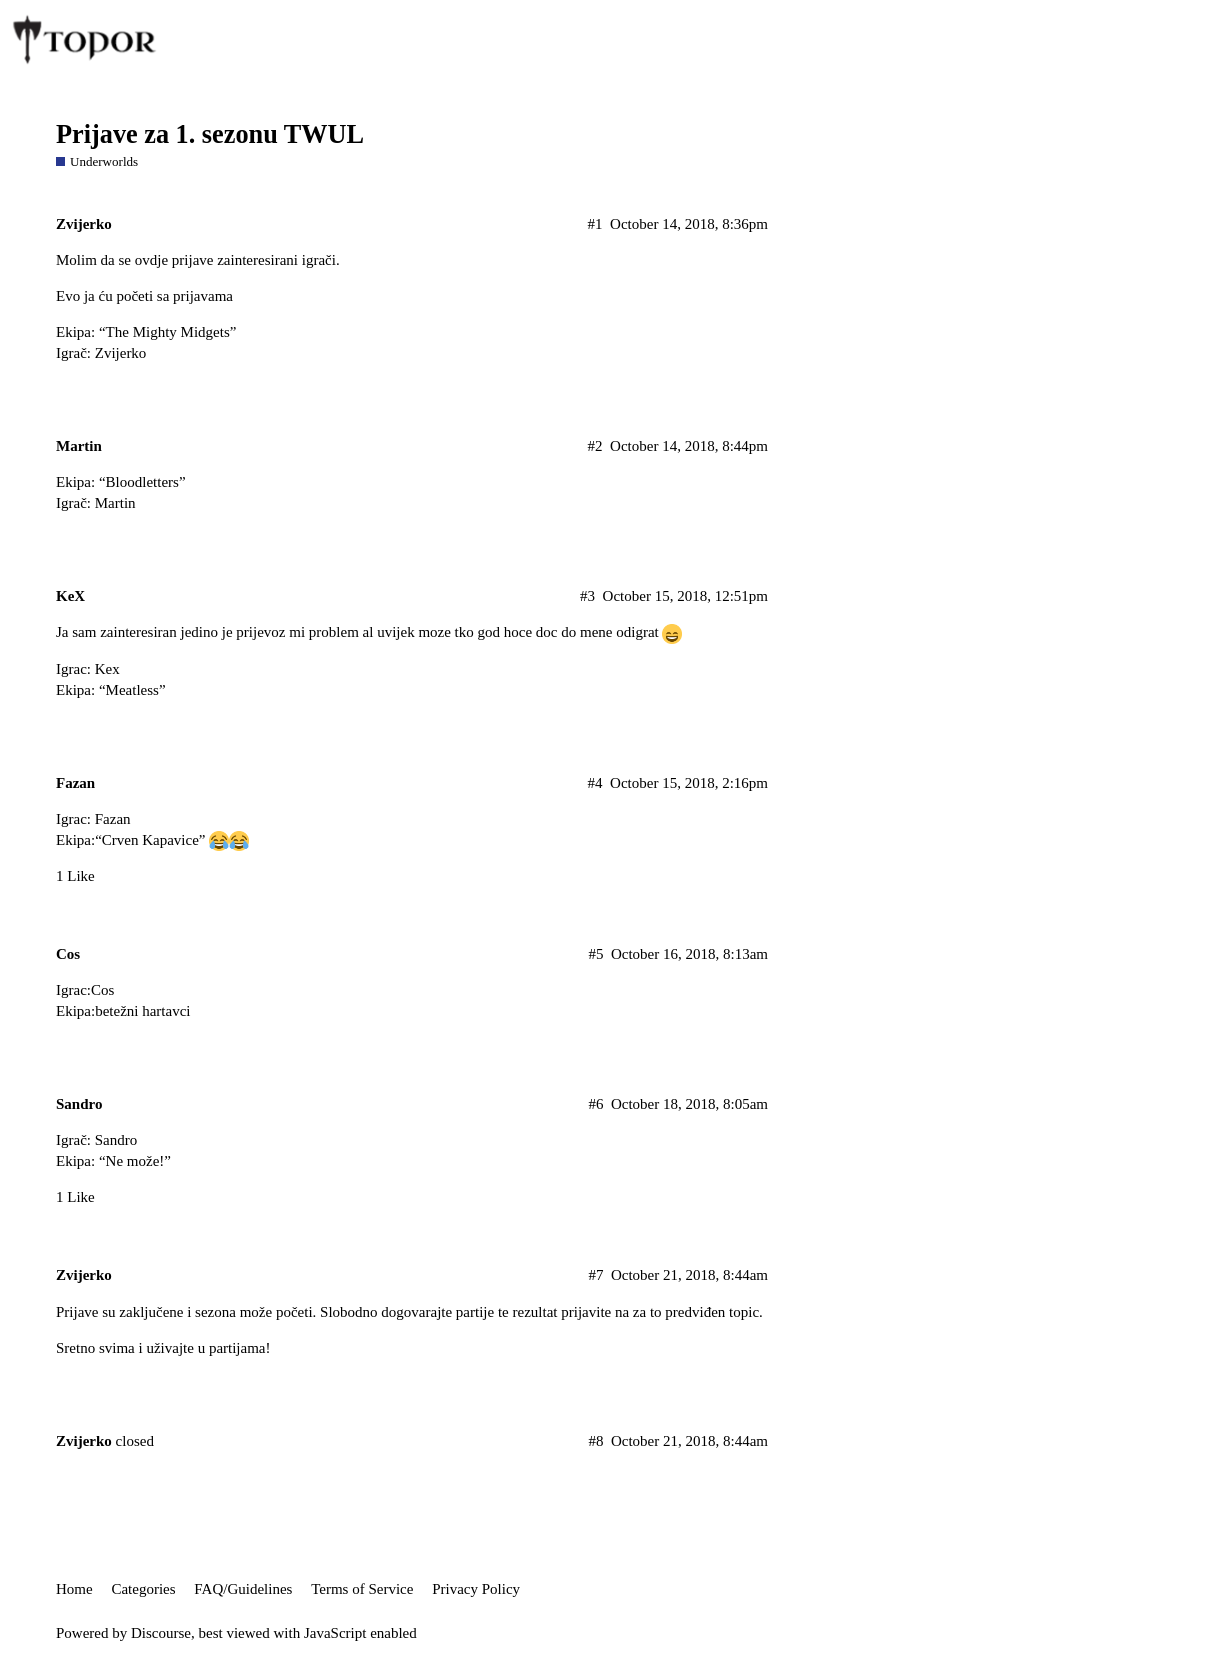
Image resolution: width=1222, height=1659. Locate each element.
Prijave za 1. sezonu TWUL (210, 134)
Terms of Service (362, 1589)
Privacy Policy (476, 1589)
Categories (143, 1589)
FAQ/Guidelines (243, 1589)
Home (74, 1589)
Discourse (161, 1633)
